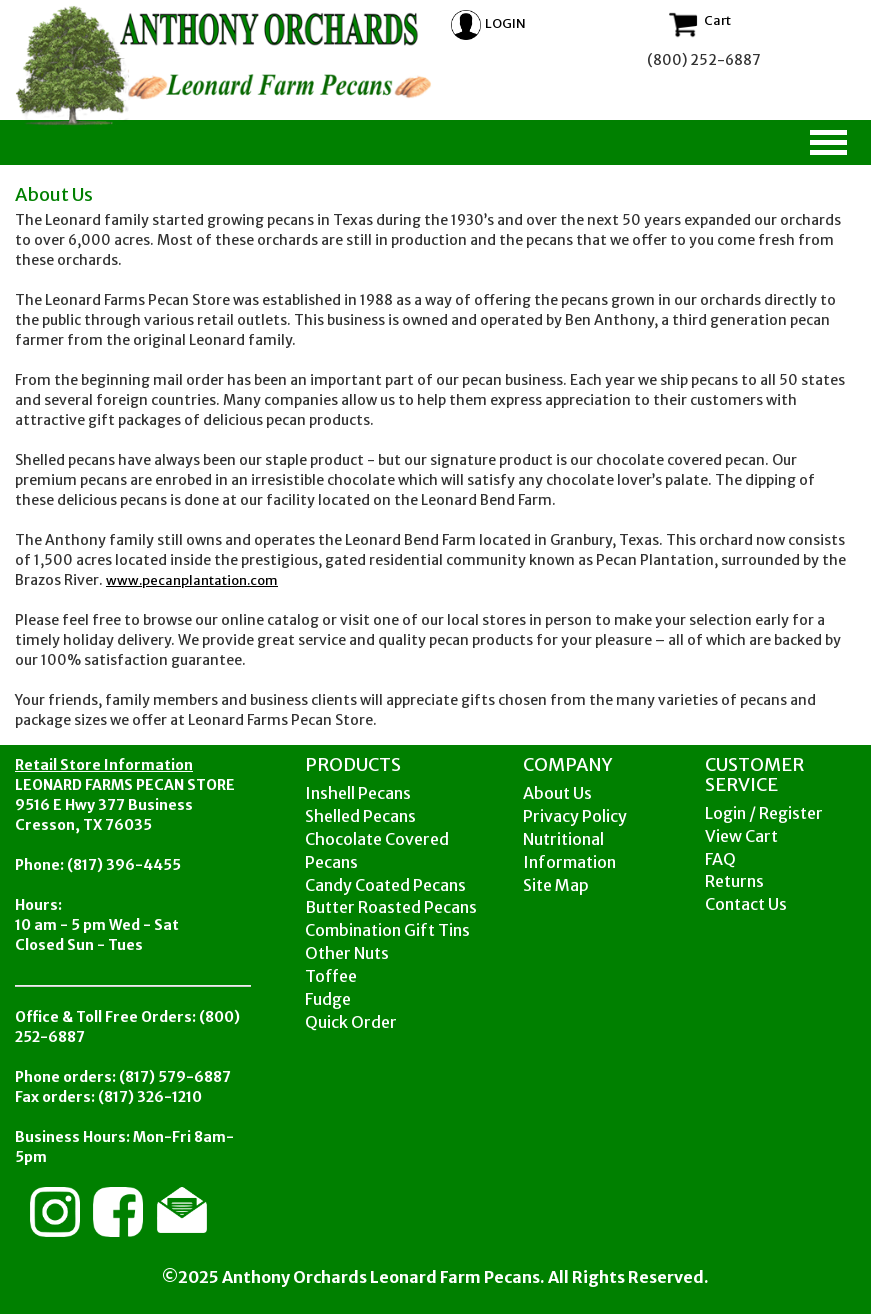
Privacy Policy (575, 816)
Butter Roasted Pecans (391, 907)
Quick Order (351, 1022)
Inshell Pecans (358, 793)
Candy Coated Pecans (385, 885)
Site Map (556, 885)
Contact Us (746, 904)
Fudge (328, 999)
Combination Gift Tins (387, 930)
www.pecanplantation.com (192, 580)
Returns (734, 881)
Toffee (331, 976)
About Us (557, 793)
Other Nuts (347, 953)
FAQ (720, 859)
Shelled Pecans (360, 816)
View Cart (741, 836)
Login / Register (764, 813)
